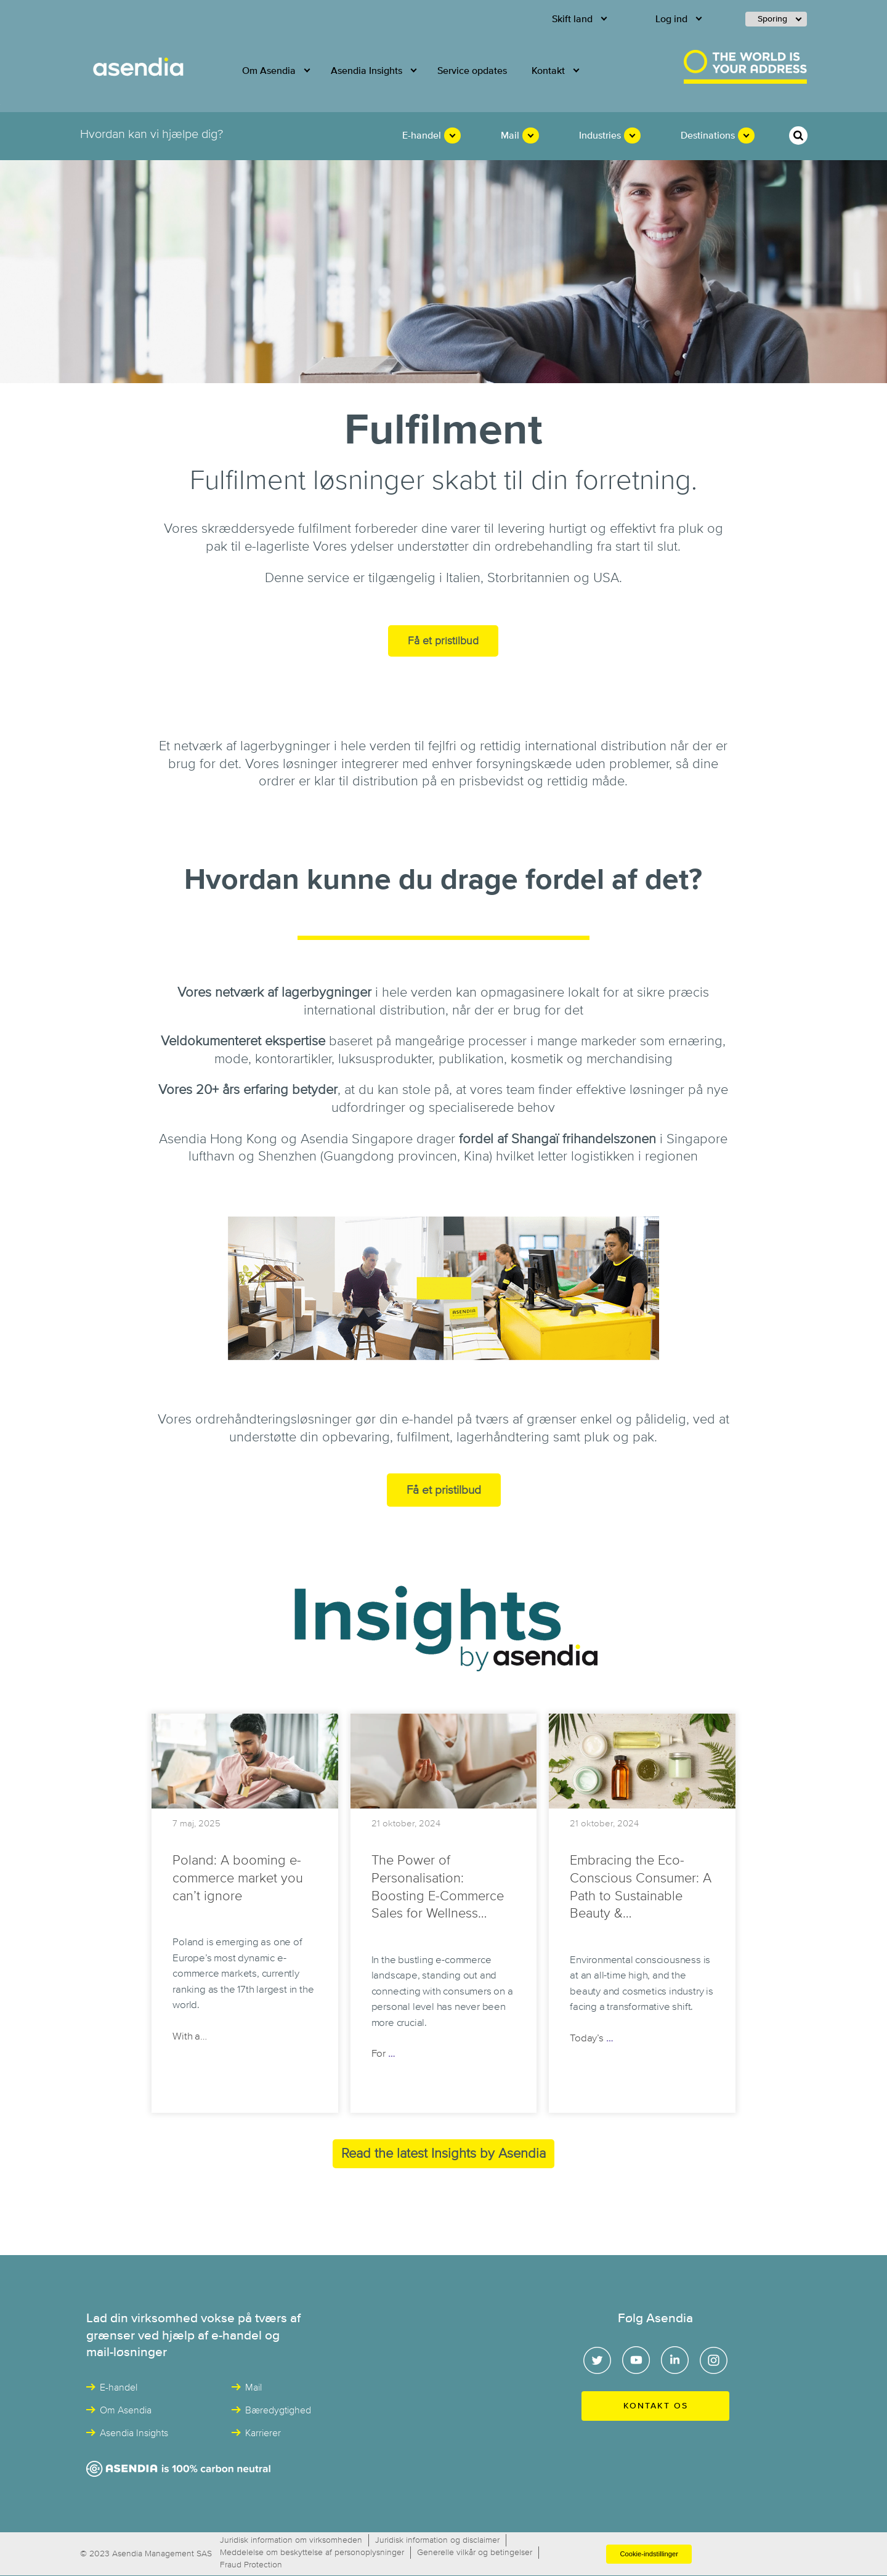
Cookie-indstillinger (649, 2554)
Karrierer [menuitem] (263, 2433)
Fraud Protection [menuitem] (251, 2565)
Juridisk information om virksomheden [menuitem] (291, 2540)
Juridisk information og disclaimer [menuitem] (437, 2540)
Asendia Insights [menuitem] (366, 71)
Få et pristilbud (443, 640)
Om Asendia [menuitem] (269, 71)
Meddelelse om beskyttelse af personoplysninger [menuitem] (312, 2552)
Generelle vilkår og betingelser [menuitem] (474, 2552)
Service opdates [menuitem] (472, 71)
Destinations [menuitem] (708, 135)
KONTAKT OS (655, 2405)
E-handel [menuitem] (421, 135)
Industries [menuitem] (600, 135)
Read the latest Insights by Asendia (443, 2153)
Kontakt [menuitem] (548, 71)
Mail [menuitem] (510, 135)
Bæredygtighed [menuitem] (278, 2410)
